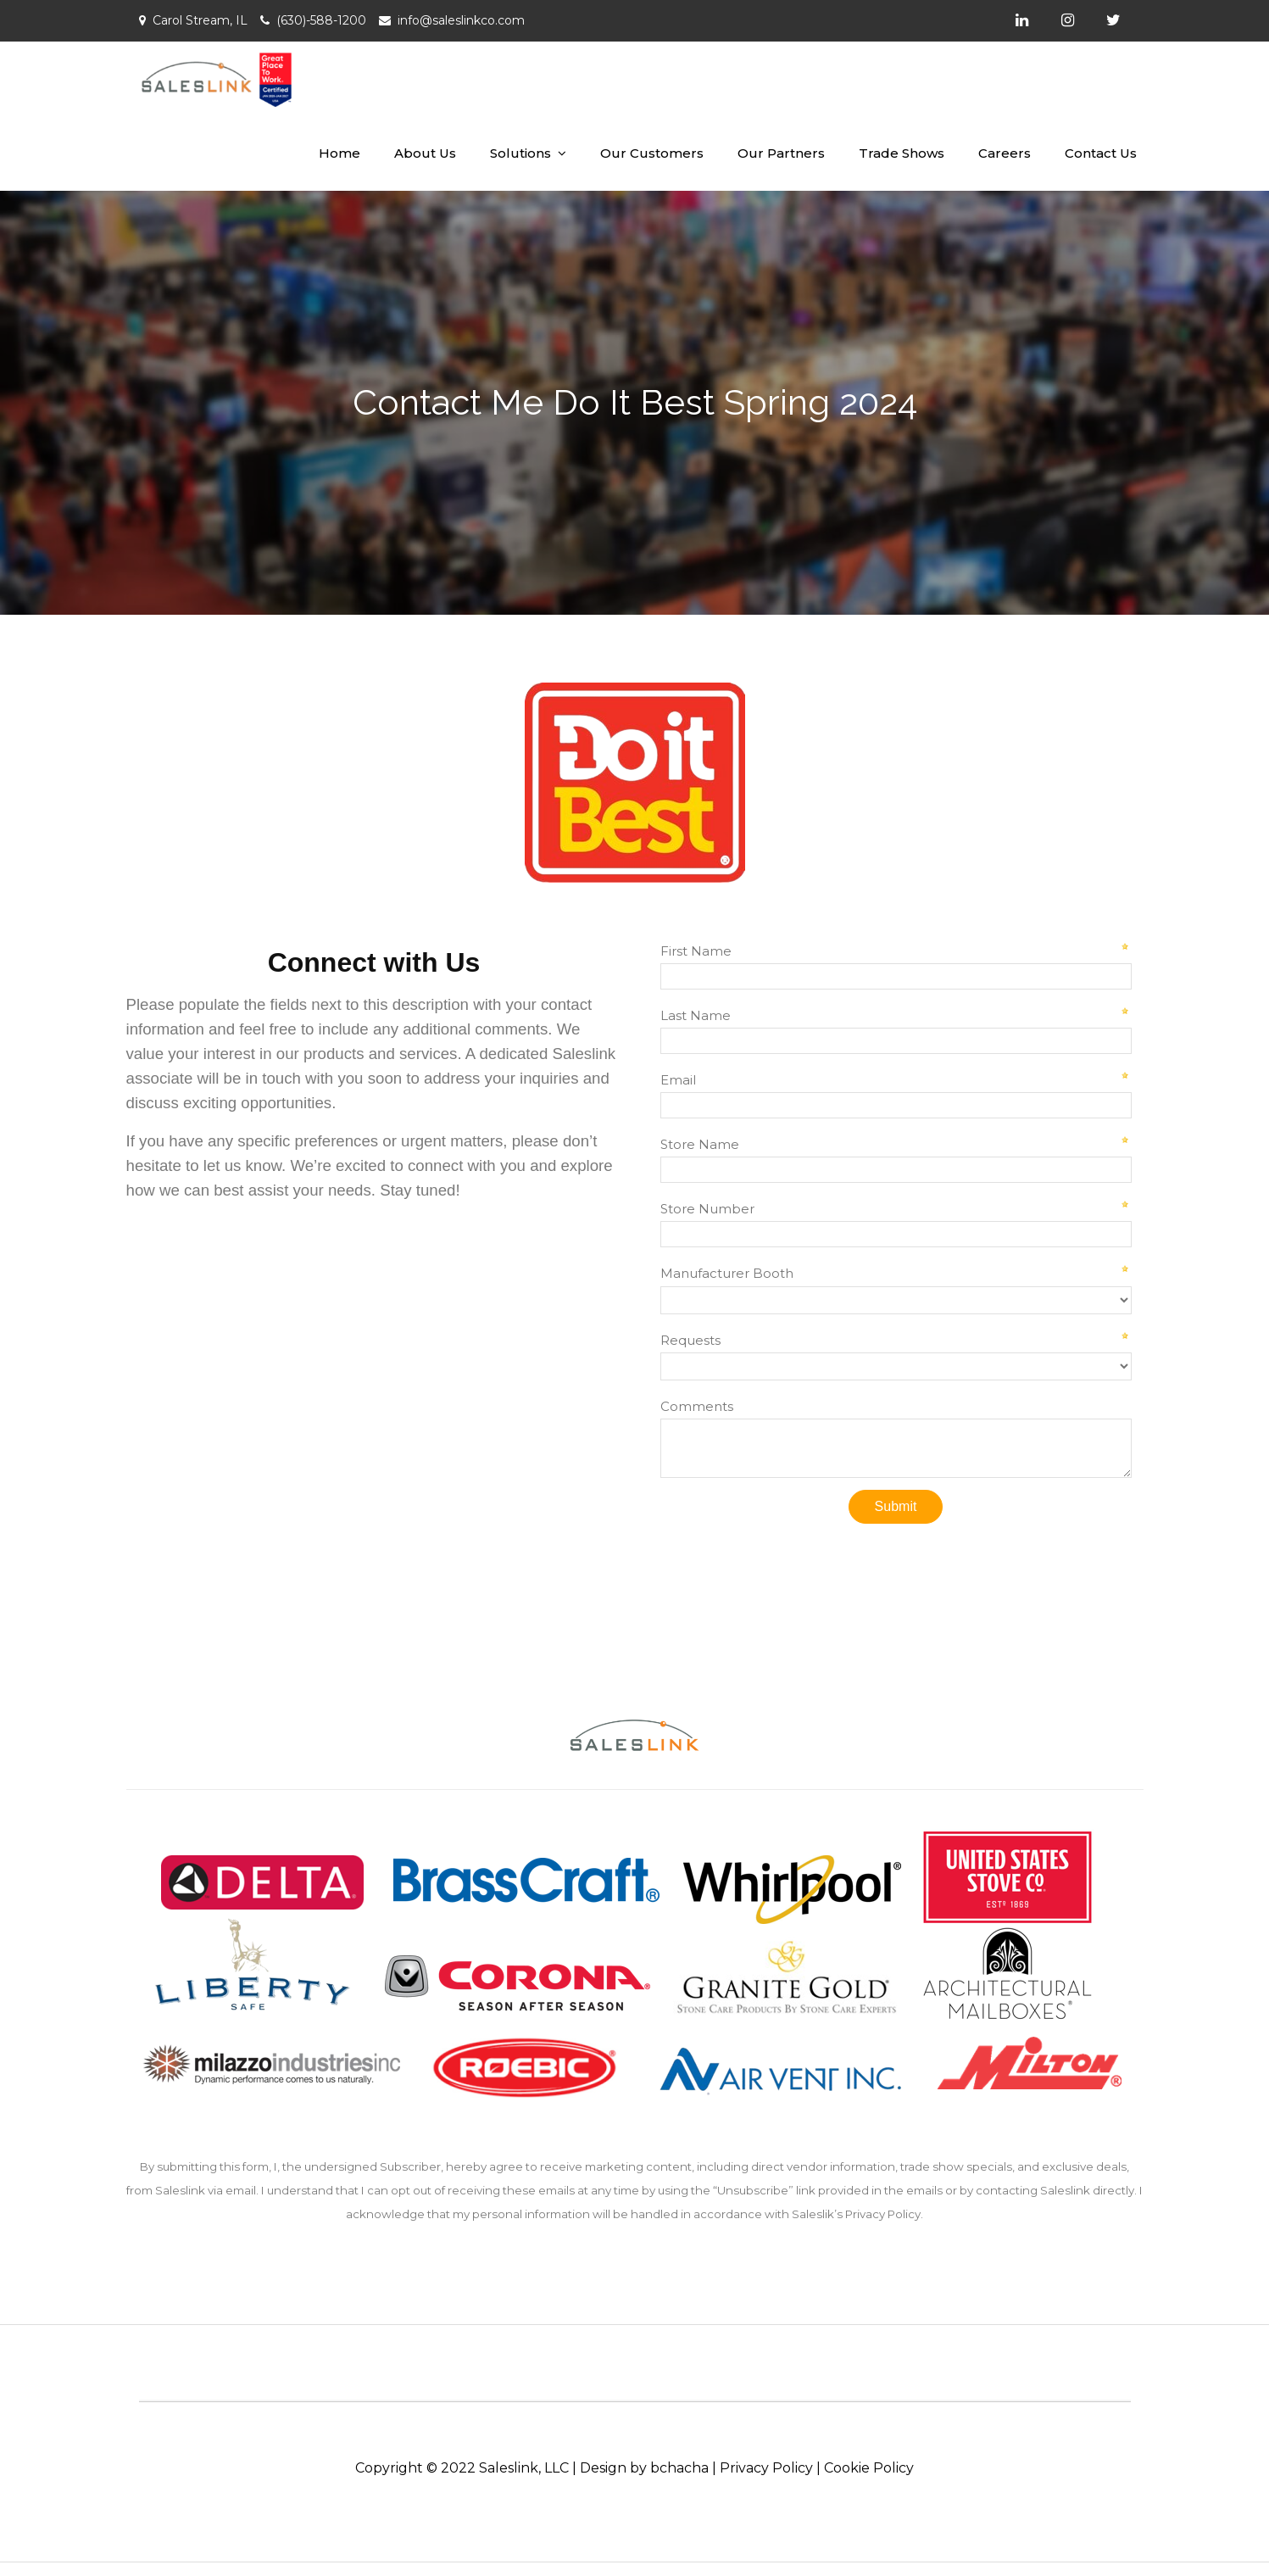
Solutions (520, 153)
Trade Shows (901, 153)
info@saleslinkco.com (461, 20)
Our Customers (652, 153)
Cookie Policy (869, 2468)
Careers (1004, 153)
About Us (425, 153)
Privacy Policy (766, 2468)
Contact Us (1101, 153)
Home (339, 153)
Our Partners (781, 153)
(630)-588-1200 (321, 20)
